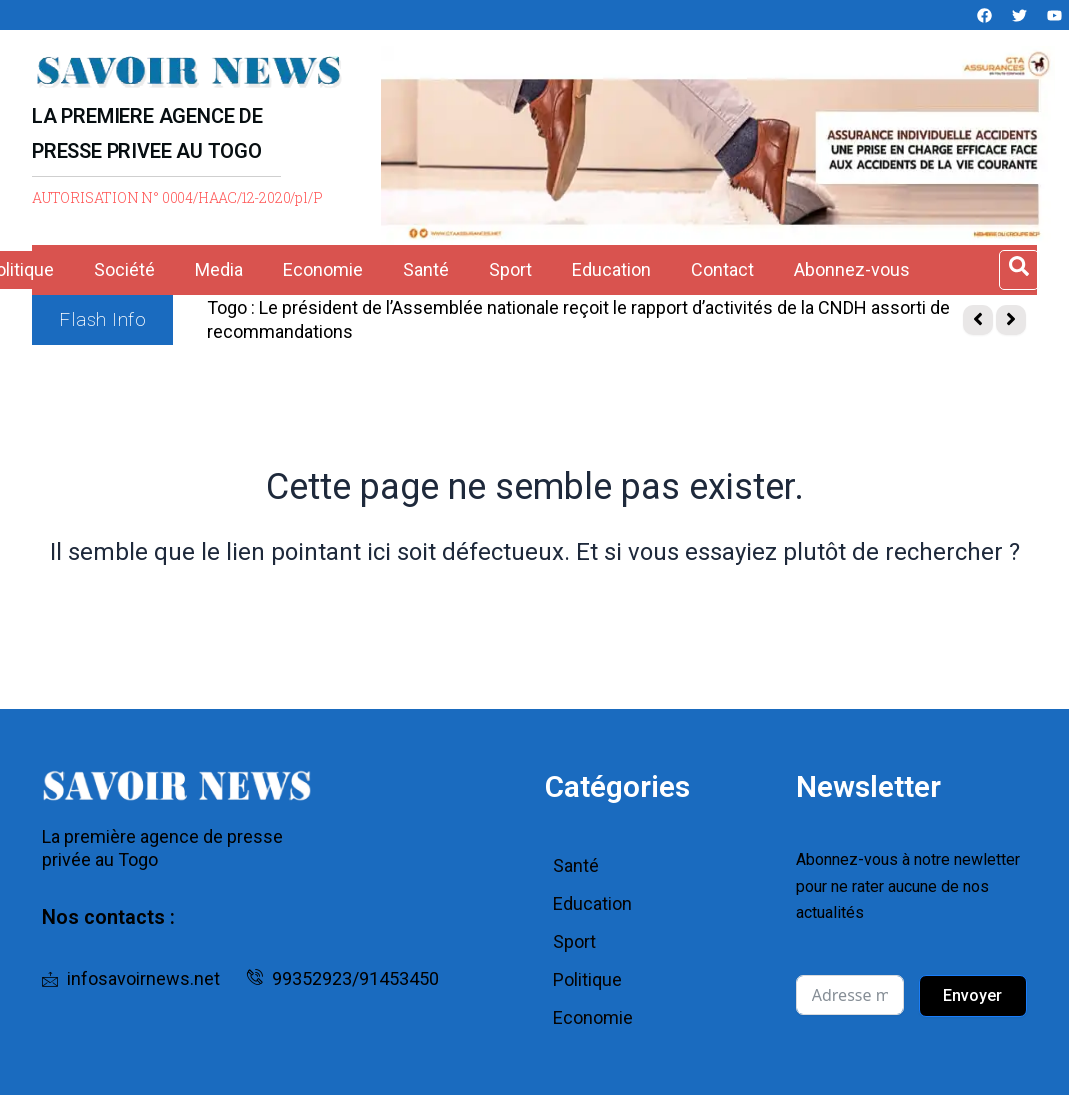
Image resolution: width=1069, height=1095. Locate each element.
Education (611, 269)
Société (124, 269)
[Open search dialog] (1019, 270)
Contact (722, 269)
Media (219, 269)
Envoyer (972, 995)
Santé (426, 269)
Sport (510, 269)
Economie (323, 269)
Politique (587, 979)
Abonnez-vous (852, 269)
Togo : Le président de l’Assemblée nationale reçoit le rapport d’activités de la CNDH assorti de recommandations (578, 319)
